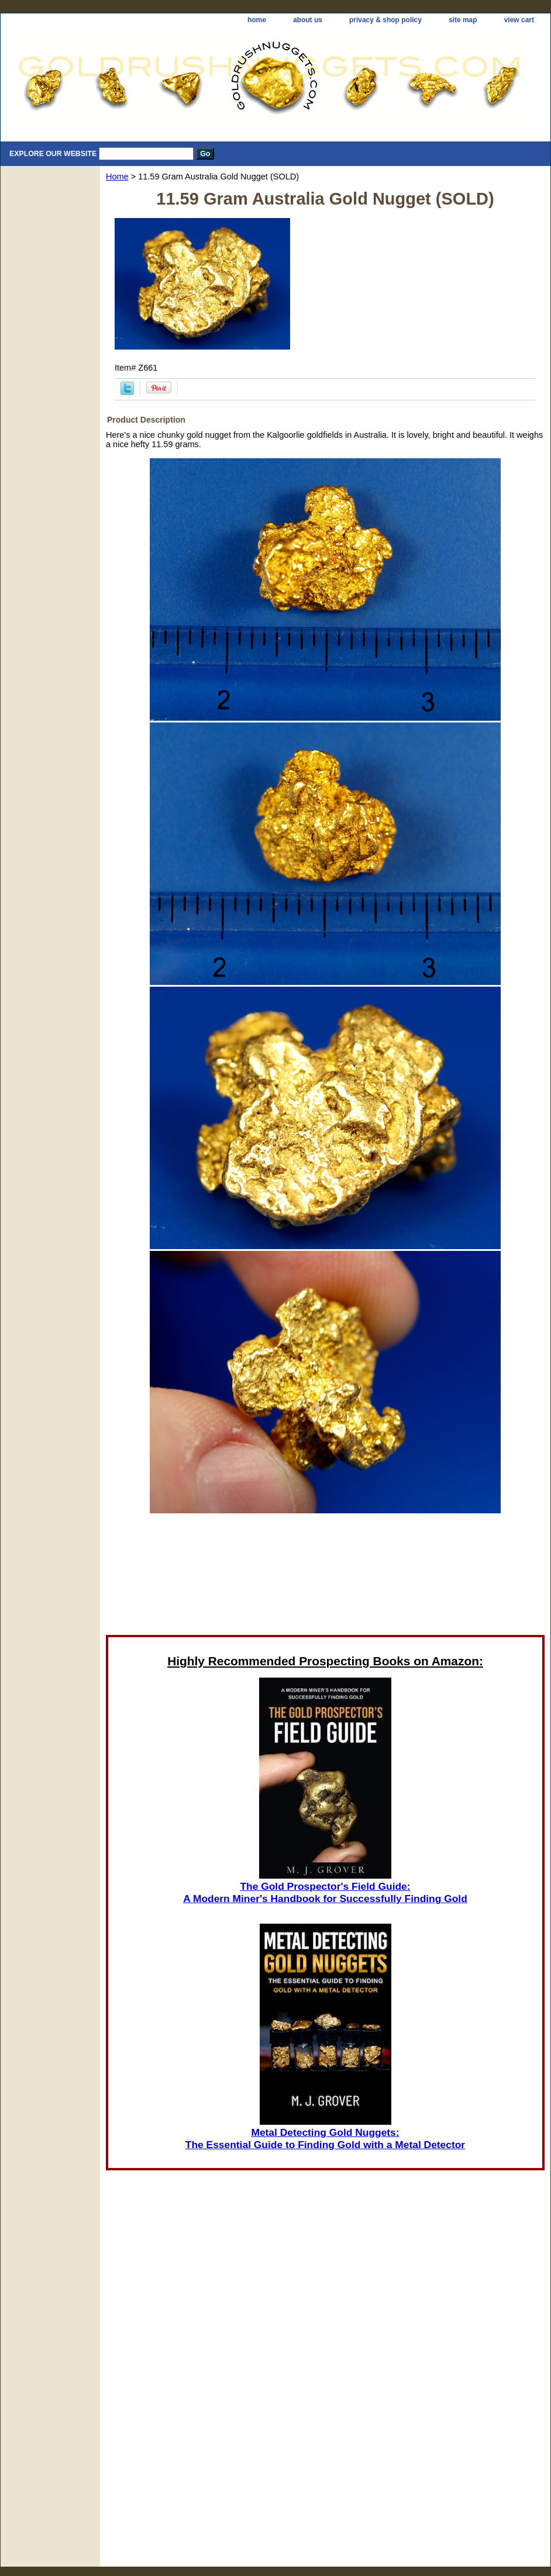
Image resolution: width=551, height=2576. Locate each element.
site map (463, 20)
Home (117, 176)
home (256, 20)
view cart (519, 20)
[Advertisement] (325, 1568)
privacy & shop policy (385, 20)
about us (307, 20)
